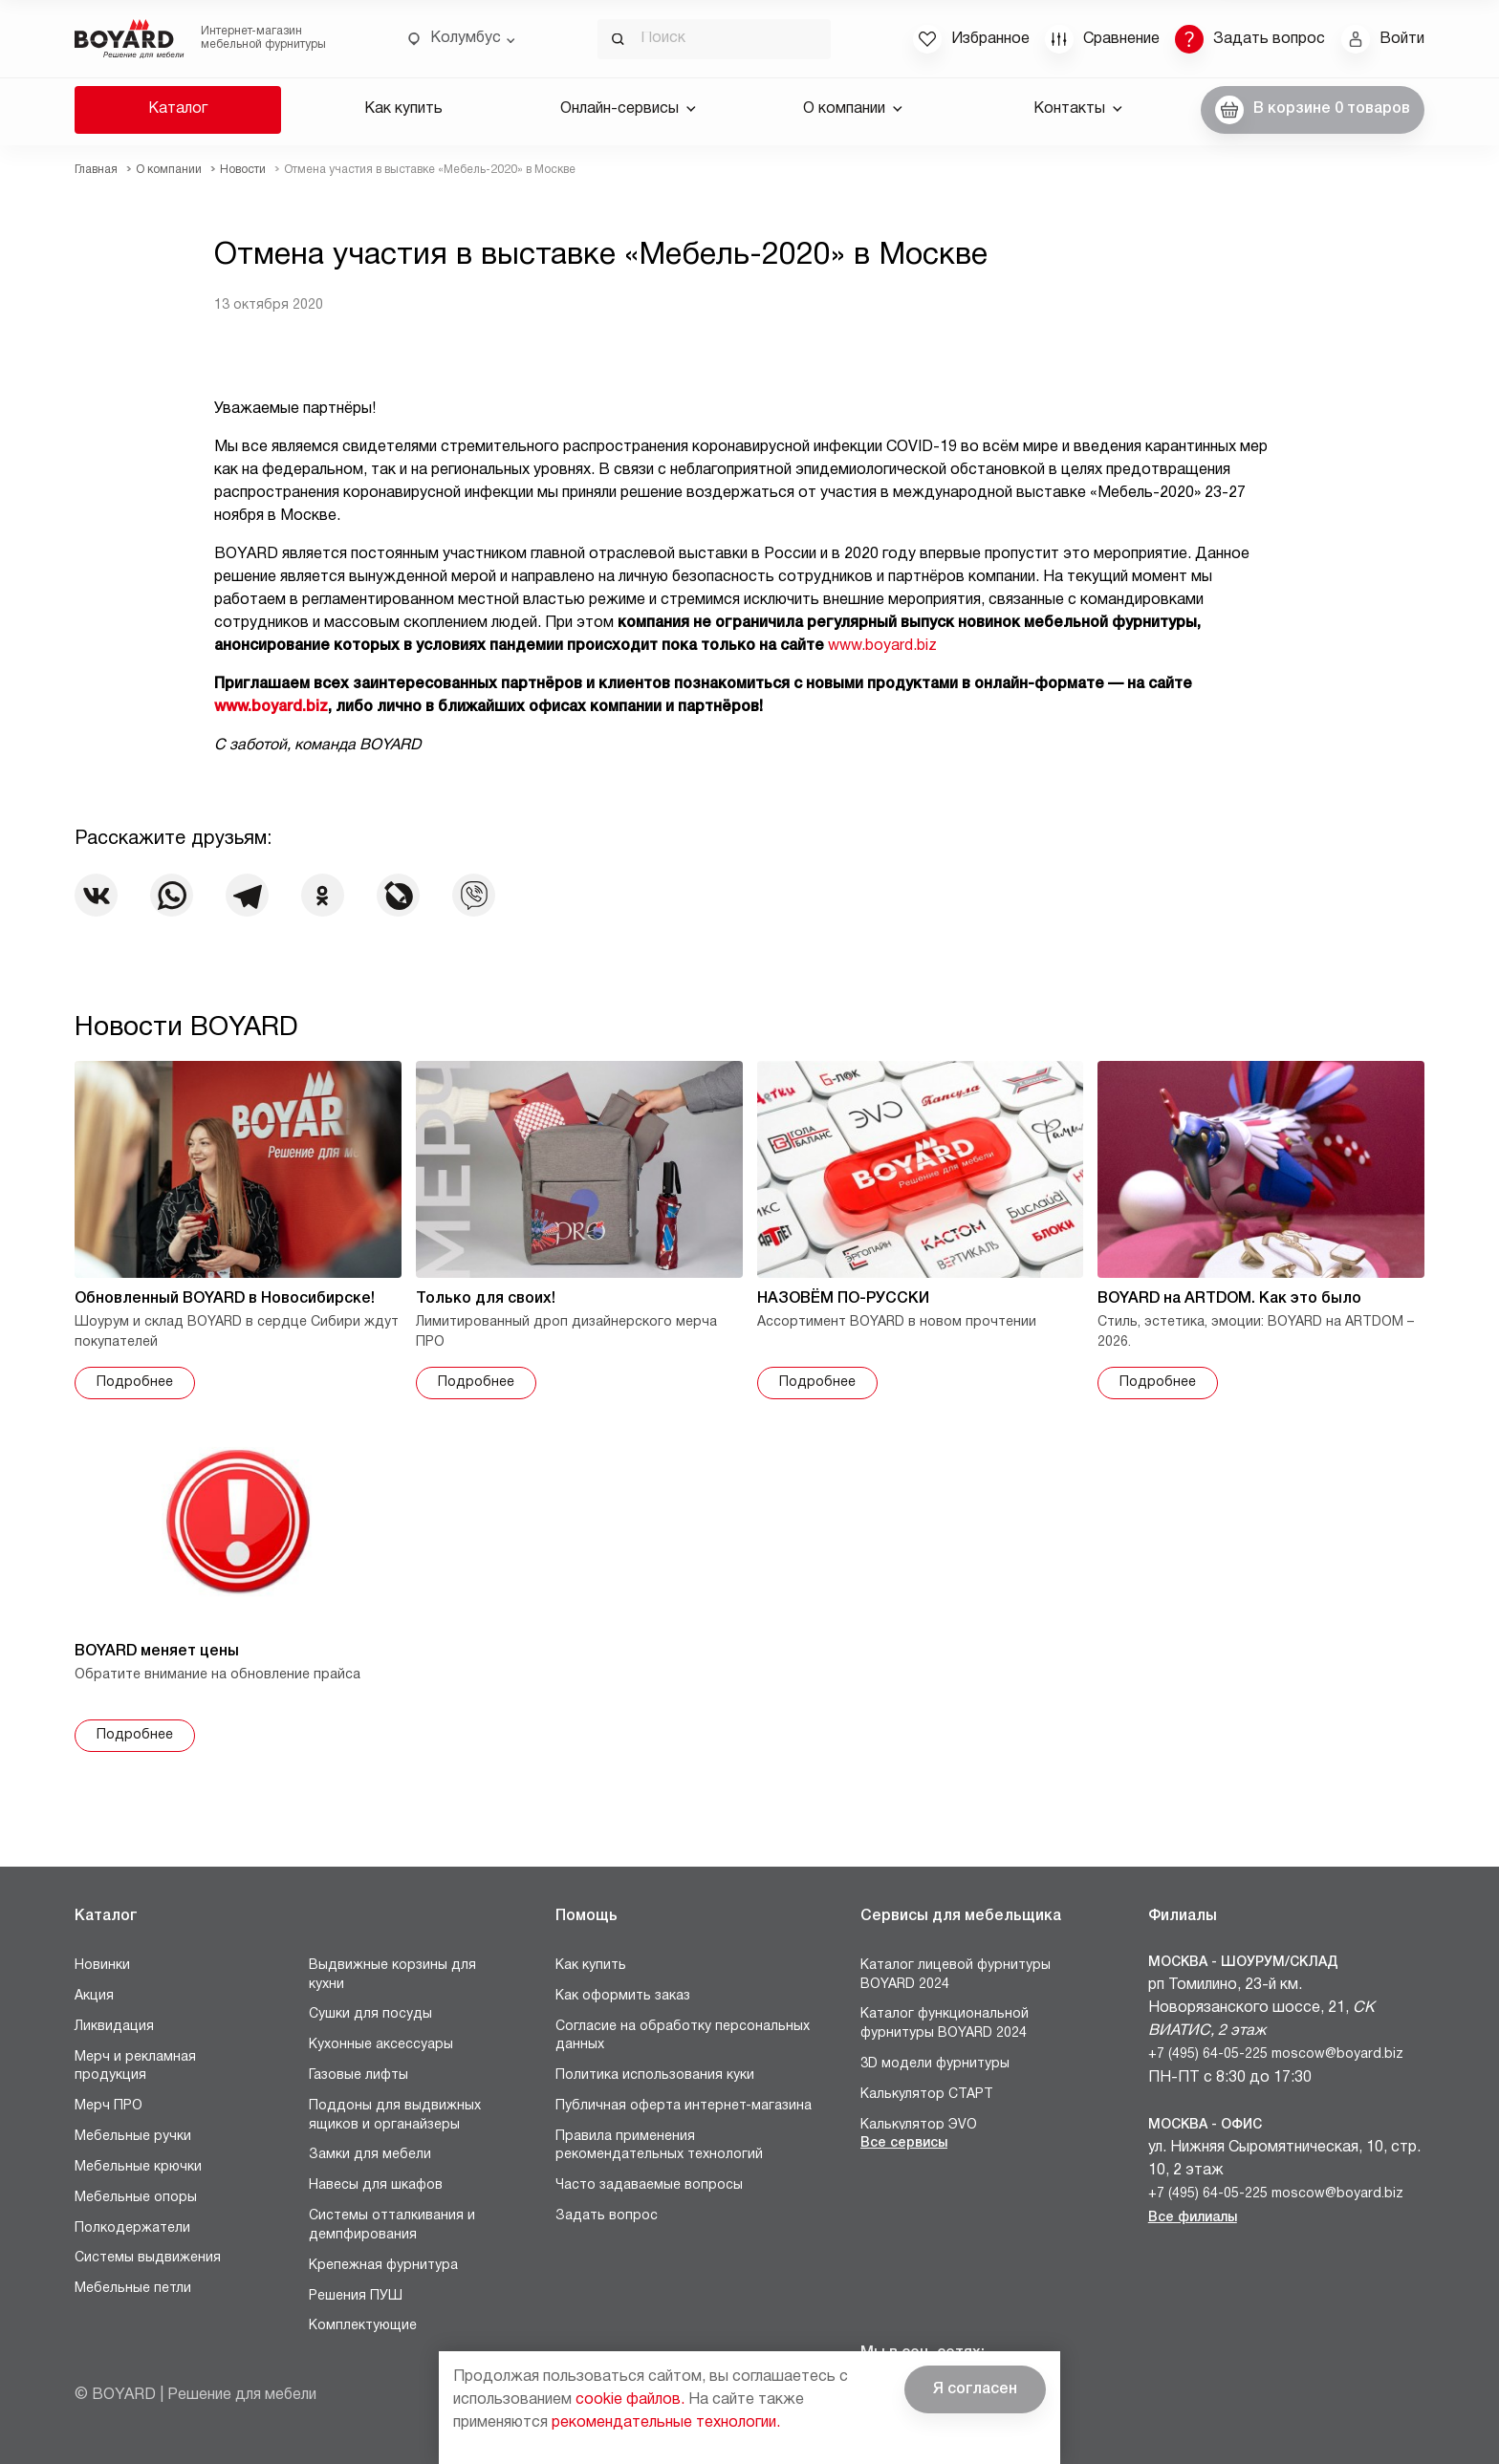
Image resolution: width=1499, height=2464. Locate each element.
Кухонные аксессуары (381, 2045)
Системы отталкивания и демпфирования (392, 2225)
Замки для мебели (370, 2155)
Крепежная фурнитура (383, 2265)
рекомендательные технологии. (666, 2423)
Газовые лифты (358, 2075)
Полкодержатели (132, 2228)
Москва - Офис (1205, 2125)
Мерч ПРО (108, 2106)
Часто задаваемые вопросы (649, 2185)
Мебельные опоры (136, 2198)
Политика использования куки (654, 2075)
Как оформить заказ (622, 1996)
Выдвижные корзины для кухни (392, 1975)
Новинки (102, 1965)
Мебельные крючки (138, 2167)
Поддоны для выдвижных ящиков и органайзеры (395, 2115)
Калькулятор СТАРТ (926, 2094)
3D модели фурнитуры (935, 2064)
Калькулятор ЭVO (918, 2125)
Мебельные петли (133, 2288)
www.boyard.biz (882, 646)
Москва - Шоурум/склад (1243, 1962)
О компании (852, 109)
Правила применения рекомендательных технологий (659, 2146)
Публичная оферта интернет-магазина (683, 2106)
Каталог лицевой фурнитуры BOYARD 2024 (955, 1975)
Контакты (1077, 109)
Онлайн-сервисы (628, 109)
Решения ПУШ (355, 2296)
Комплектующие (363, 2326)
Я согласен (975, 2389)
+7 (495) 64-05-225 (1208, 2054)
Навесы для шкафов (376, 2185)
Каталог (177, 109)
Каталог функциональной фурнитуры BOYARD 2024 (944, 2024)
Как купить (403, 109)
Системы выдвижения (148, 2258)
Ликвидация (114, 2027)
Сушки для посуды (370, 2014)
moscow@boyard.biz (1337, 2054)
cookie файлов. (630, 2400)
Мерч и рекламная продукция (135, 2067)
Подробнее (135, 1382)
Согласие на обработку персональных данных (682, 2036)
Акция (94, 1996)
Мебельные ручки (133, 2136)
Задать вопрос (606, 2216)
